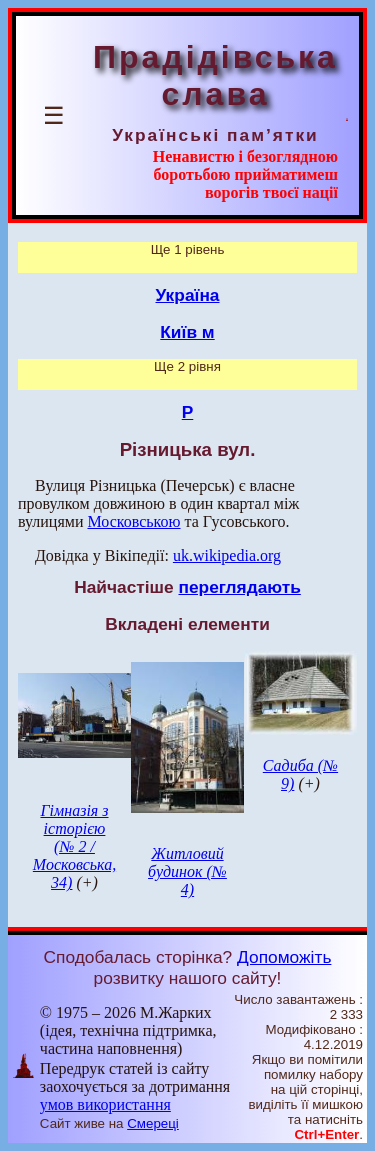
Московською (133, 521)
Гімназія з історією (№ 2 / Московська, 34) (74, 846)
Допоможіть (284, 957)
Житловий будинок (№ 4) (187, 871)
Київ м (187, 332)
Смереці (153, 1123)
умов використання (105, 1104)
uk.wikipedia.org (227, 555)
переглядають (239, 587)
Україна (188, 295)
